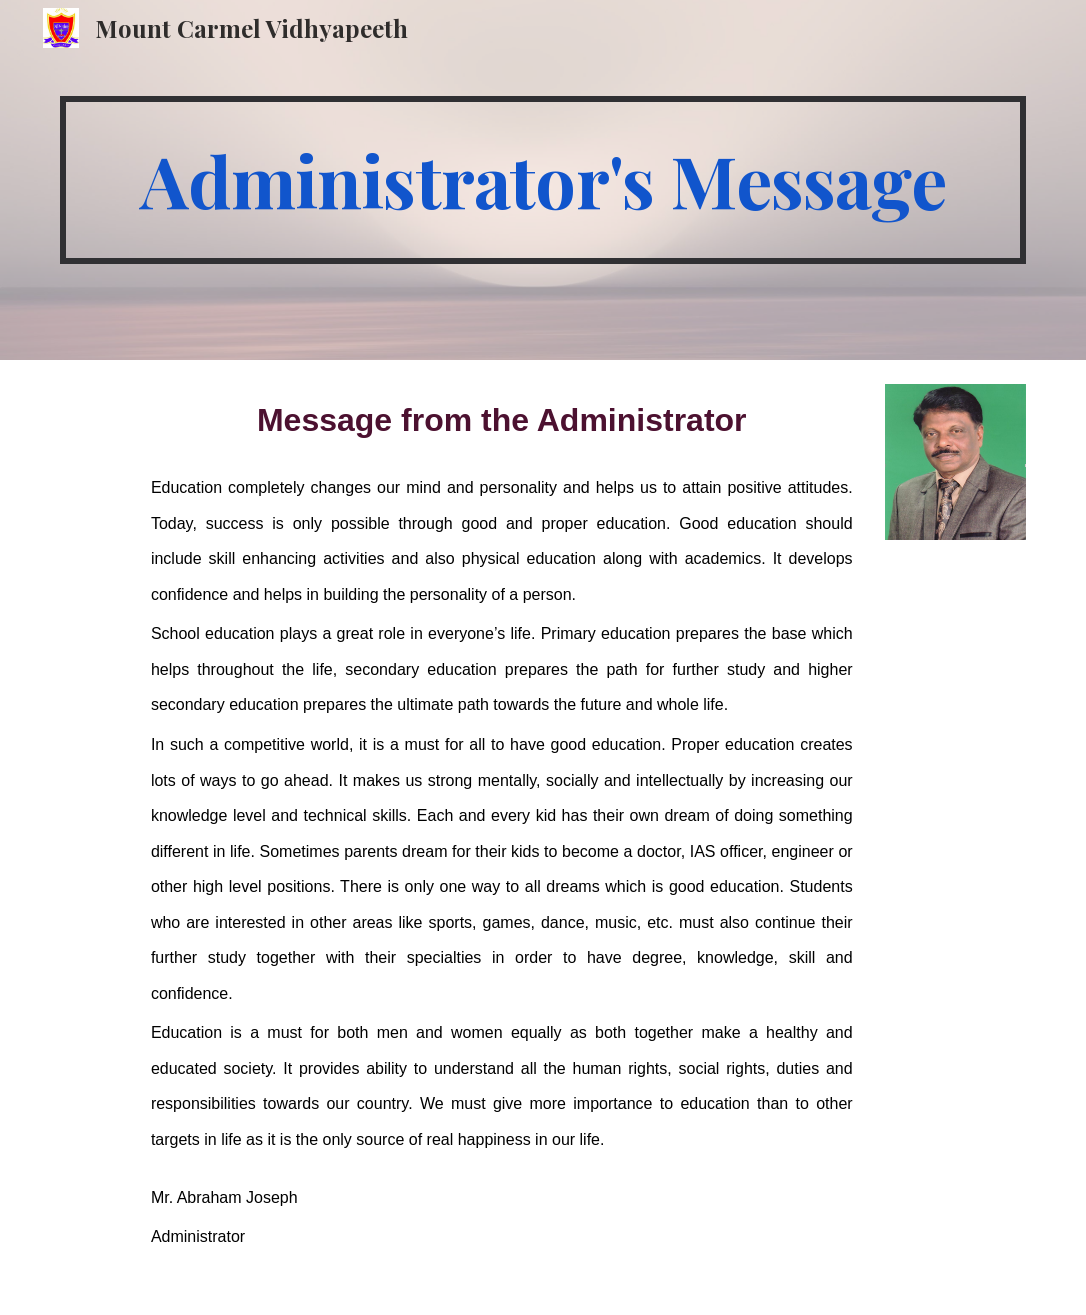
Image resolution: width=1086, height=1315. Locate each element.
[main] (542, 180)
